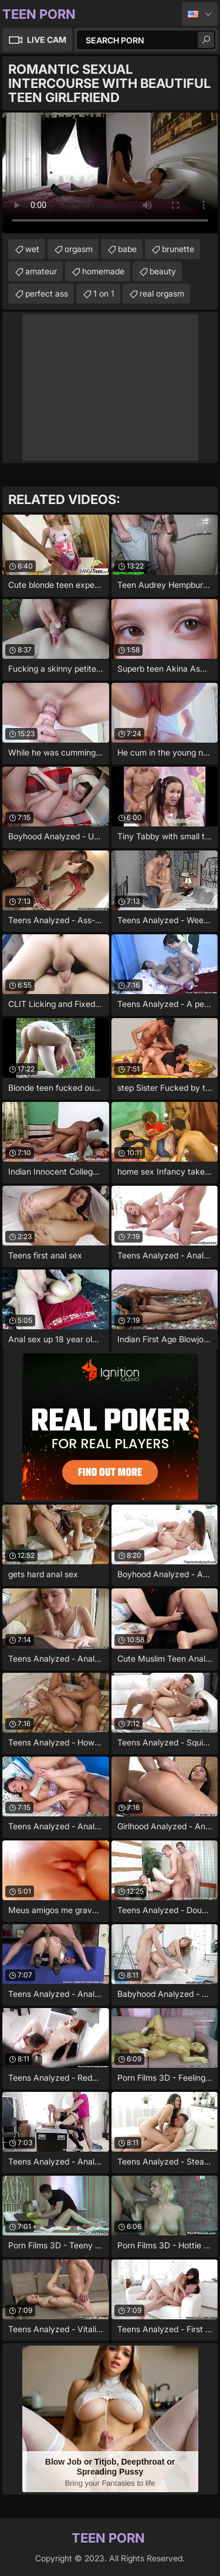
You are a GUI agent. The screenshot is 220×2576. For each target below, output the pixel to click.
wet (32, 249)
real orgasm (162, 293)
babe (127, 249)
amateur (41, 271)
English (200, 14)
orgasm (79, 249)
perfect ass (46, 293)
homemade (103, 271)
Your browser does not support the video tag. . (110, 173)
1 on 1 (103, 293)
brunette (178, 249)
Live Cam (46, 40)
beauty (163, 271)
